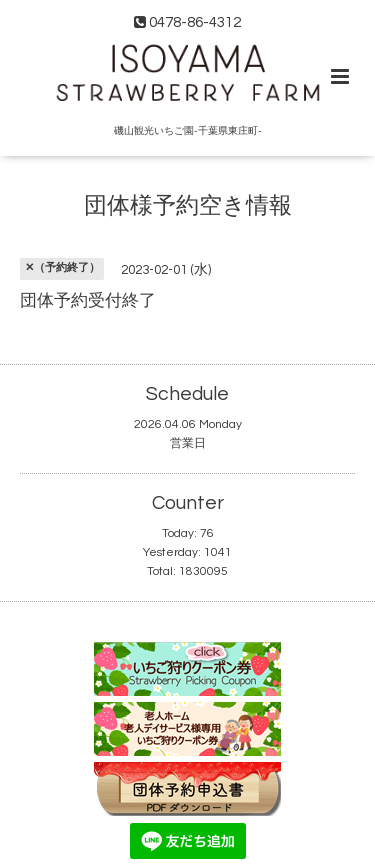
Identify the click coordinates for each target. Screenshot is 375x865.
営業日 (188, 443)
